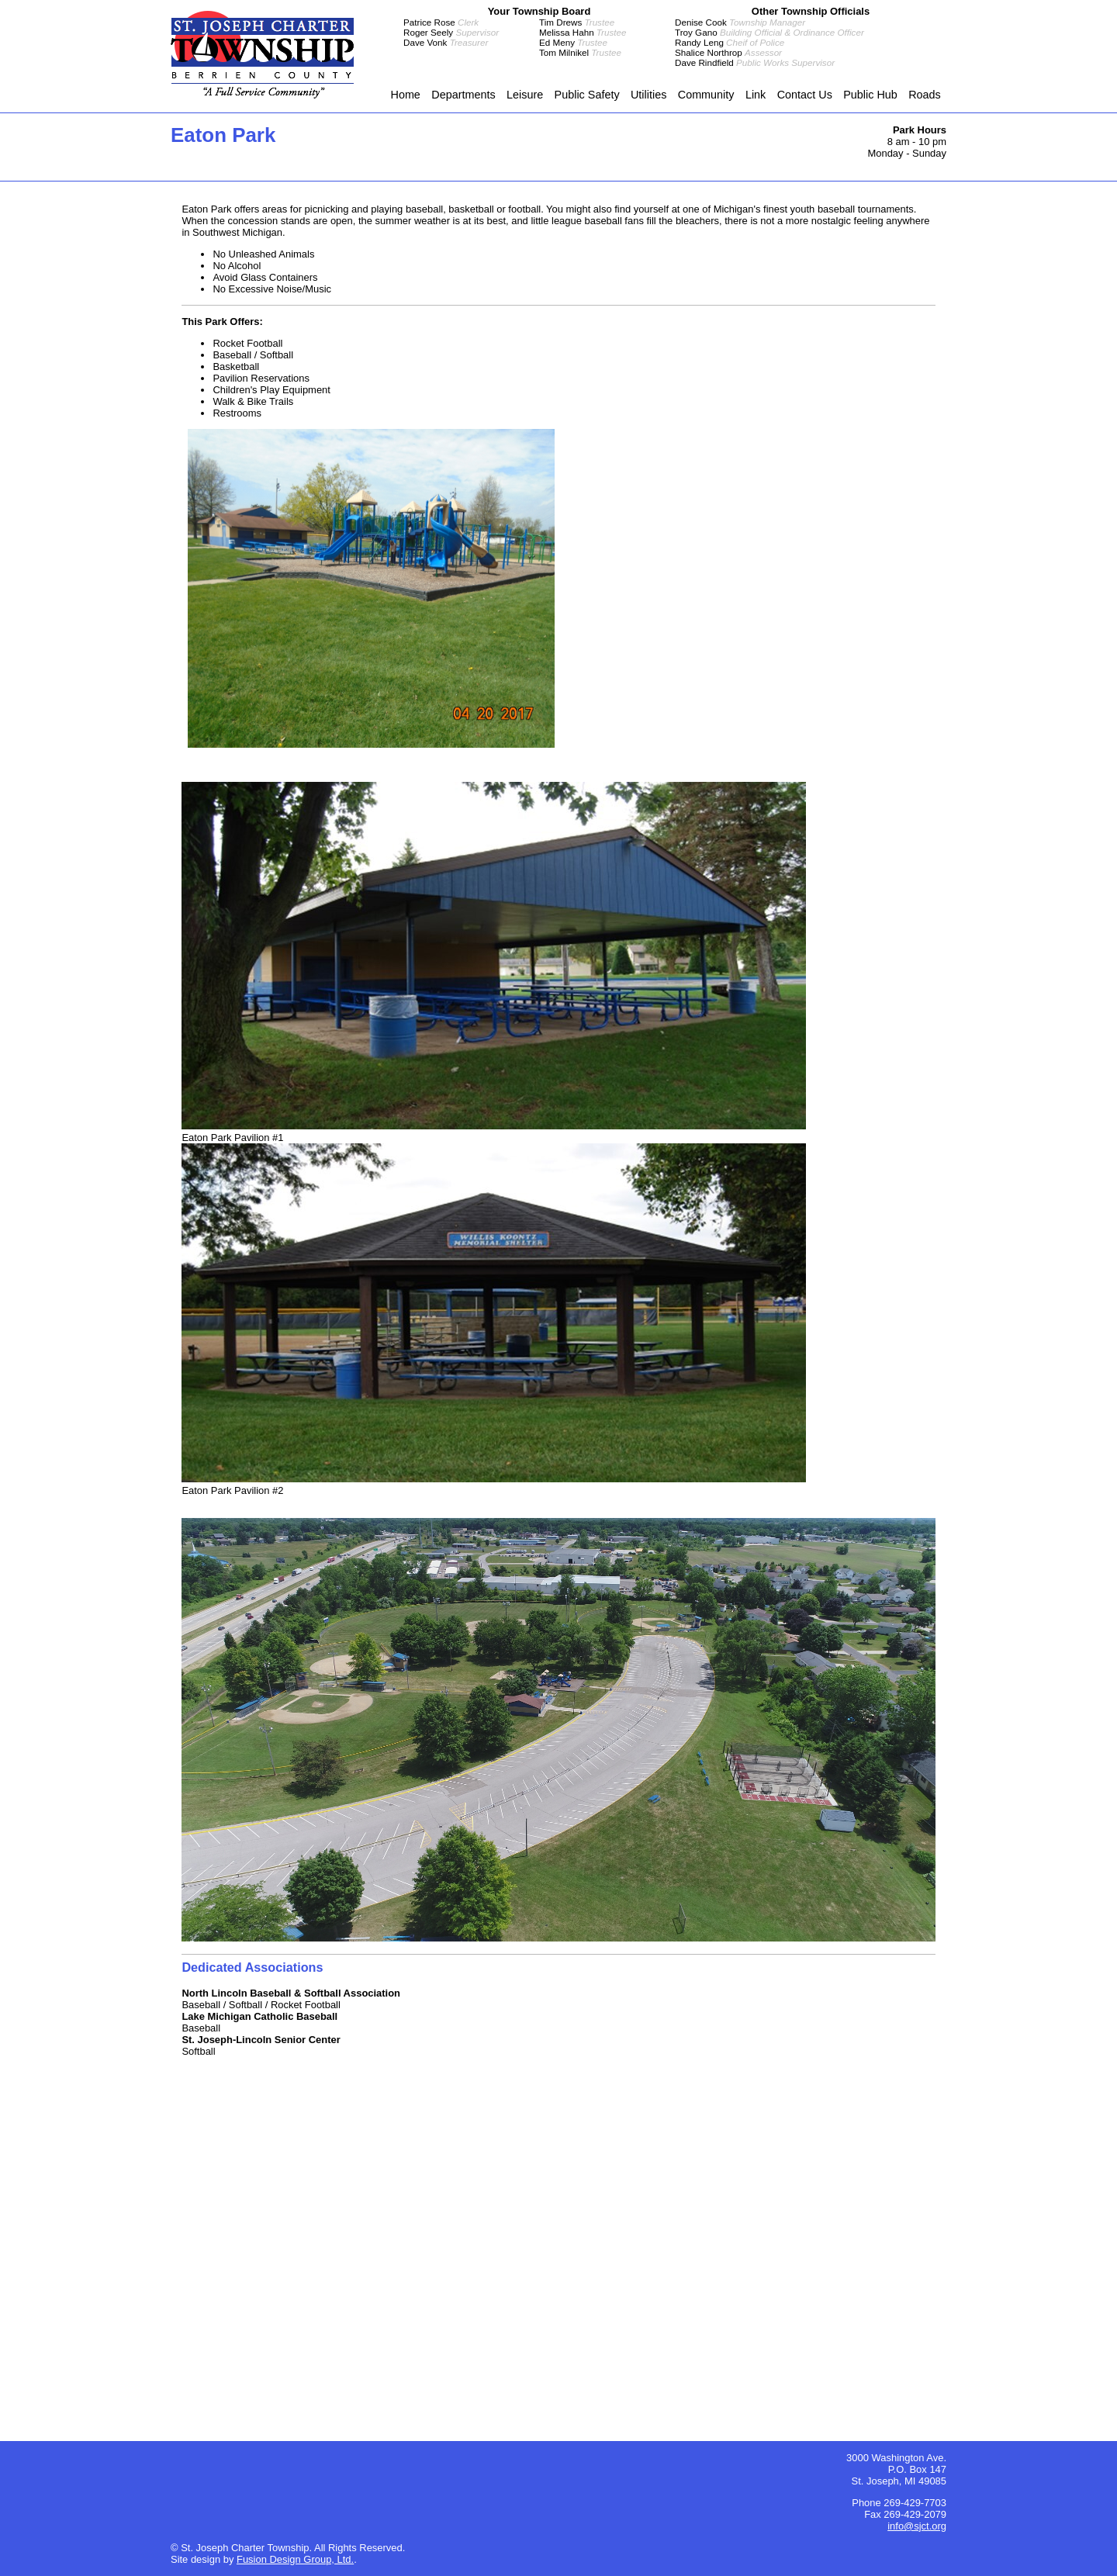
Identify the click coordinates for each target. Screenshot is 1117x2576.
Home (405, 94)
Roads (924, 94)
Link (755, 94)
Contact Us (804, 94)
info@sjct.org (916, 2526)
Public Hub (870, 94)
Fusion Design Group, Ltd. (295, 2559)
